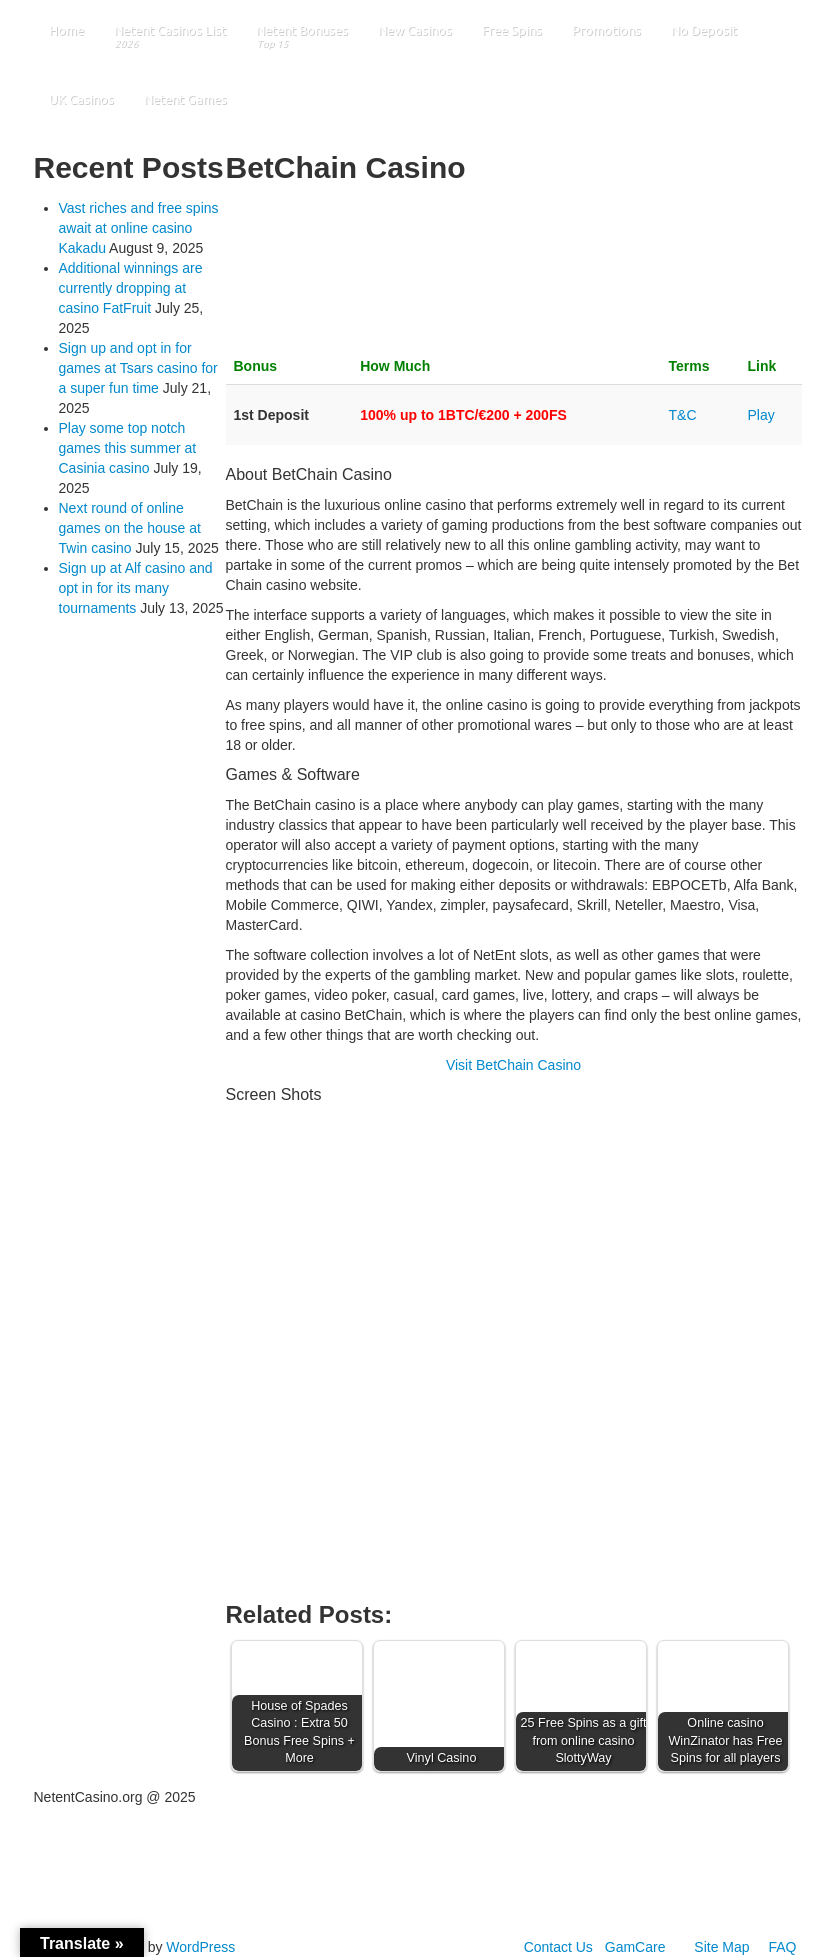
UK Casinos (81, 99)
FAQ (782, 1947)
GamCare (635, 1947)
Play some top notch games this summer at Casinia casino (128, 448)
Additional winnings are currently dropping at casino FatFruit (131, 288)
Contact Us (558, 1947)
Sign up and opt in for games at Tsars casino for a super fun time (138, 368)
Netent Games (185, 99)
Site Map (721, 1947)
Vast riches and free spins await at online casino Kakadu (139, 228)
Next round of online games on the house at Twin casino (130, 528)
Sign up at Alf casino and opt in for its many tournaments (136, 588)
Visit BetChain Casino (513, 1065)
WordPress (200, 1947)
